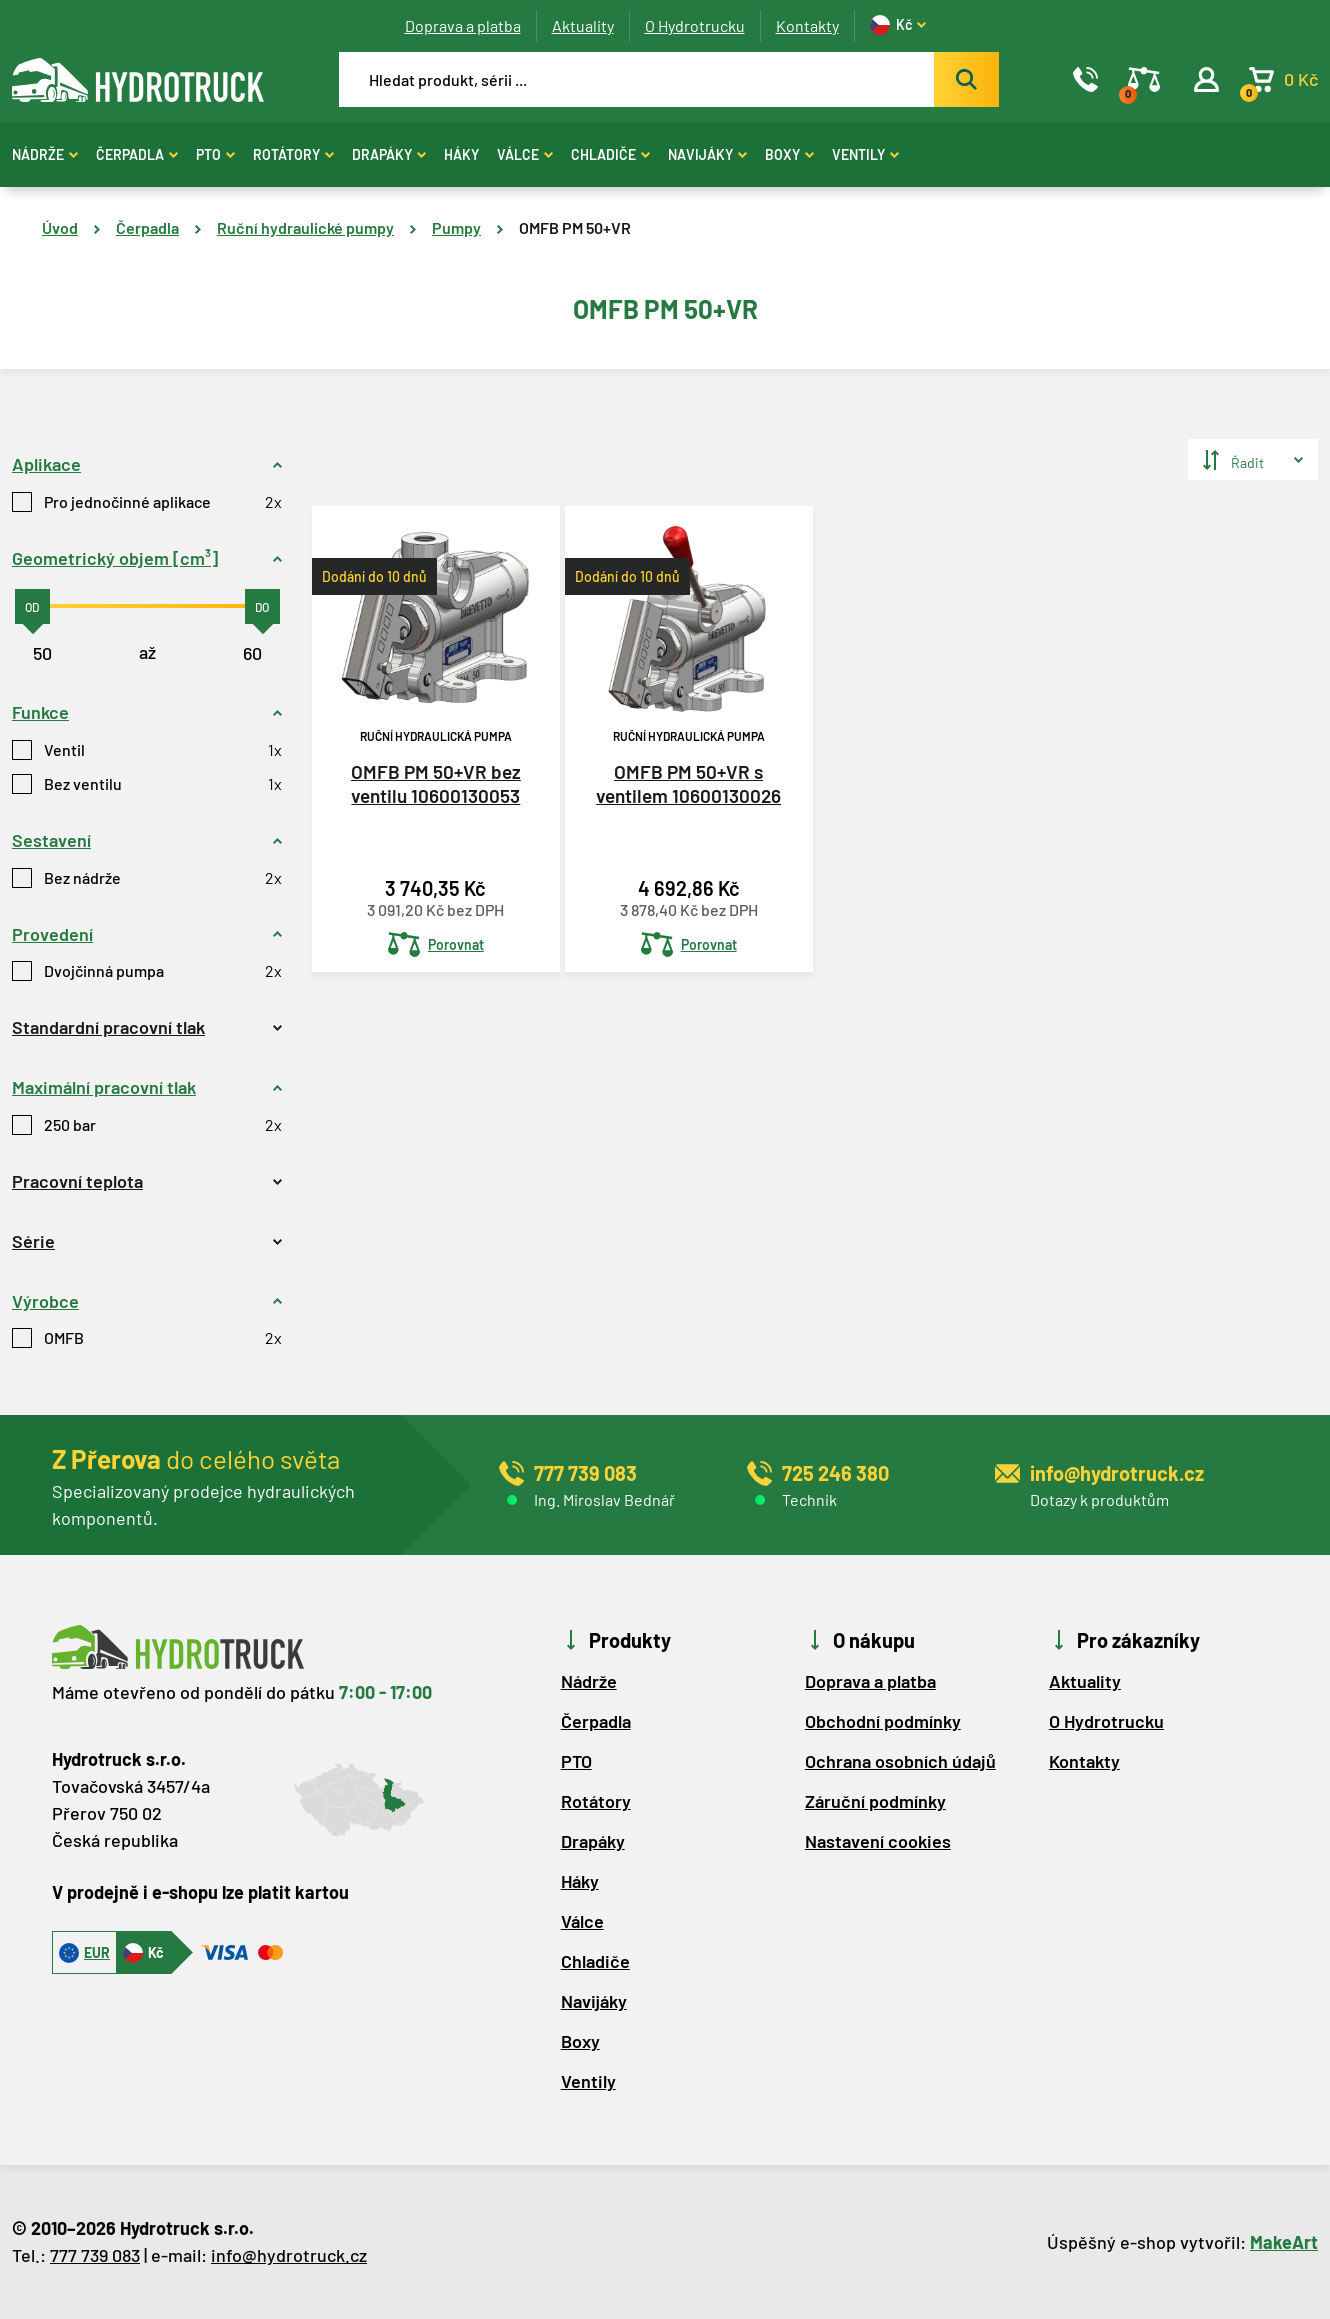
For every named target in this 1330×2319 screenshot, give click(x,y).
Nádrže (45, 154)
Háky (461, 154)
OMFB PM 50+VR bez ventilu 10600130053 (436, 784)
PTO (215, 154)
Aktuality (583, 25)
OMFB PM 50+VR (575, 227)
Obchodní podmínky (883, 1721)
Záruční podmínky (875, 1801)
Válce (525, 154)
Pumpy (456, 227)
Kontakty (807, 25)
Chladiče (610, 154)
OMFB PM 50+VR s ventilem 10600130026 (688, 784)
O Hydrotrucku (695, 25)
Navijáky (707, 154)
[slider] (32, 606)
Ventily (865, 154)
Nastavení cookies (878, 1841)
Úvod (60, 227)
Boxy (789, 154)
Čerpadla (137, 154)
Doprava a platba (463, 25)
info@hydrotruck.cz (289, 2255)
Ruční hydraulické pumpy (305, 227)
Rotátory (293, 154)
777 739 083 (95, 2255)
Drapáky (389, 154)
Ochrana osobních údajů (900, 1761)
